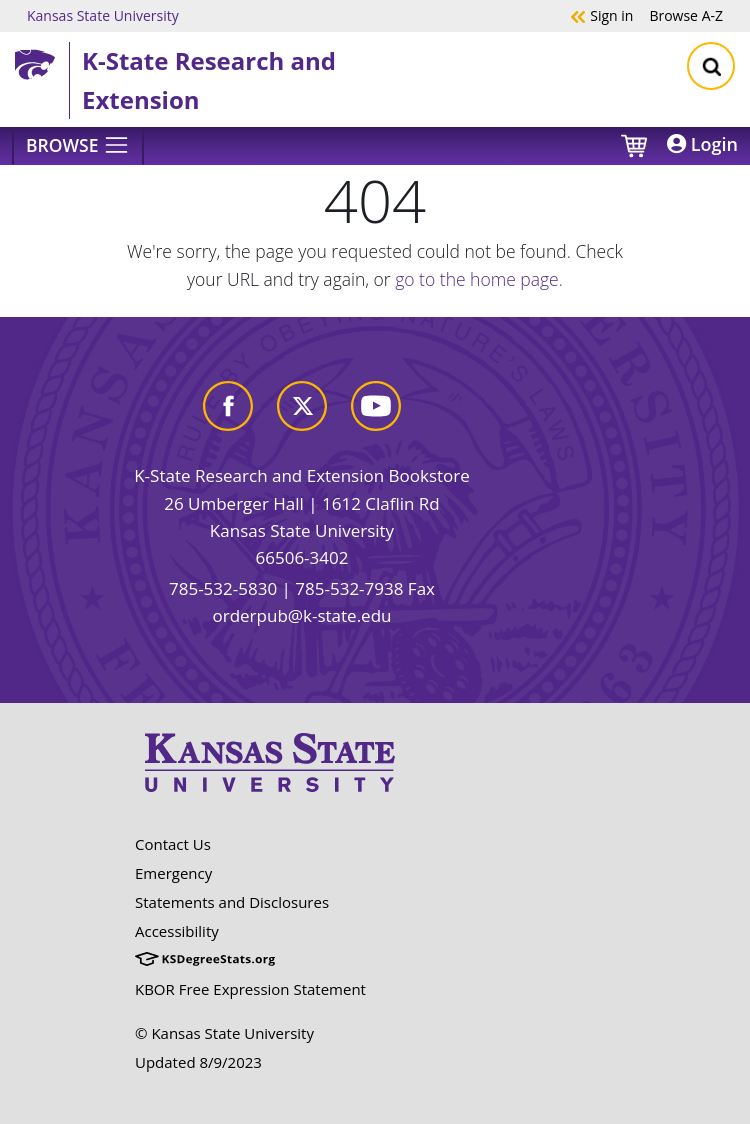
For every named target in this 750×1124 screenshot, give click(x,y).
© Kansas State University (224, 1033)
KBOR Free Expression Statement (250, 989)
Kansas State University (103, 15)
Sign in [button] (601, 15)
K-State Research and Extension (209, 79)
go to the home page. (479, 279)
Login (702, 144)
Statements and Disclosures (232, 902)
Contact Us (173, 844)
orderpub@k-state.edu (302, 615)
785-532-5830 (223, 588)
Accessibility (177, 931)
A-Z (686, 15)
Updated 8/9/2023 (198, 1062)
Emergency (173, 873)
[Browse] (78, 146)
